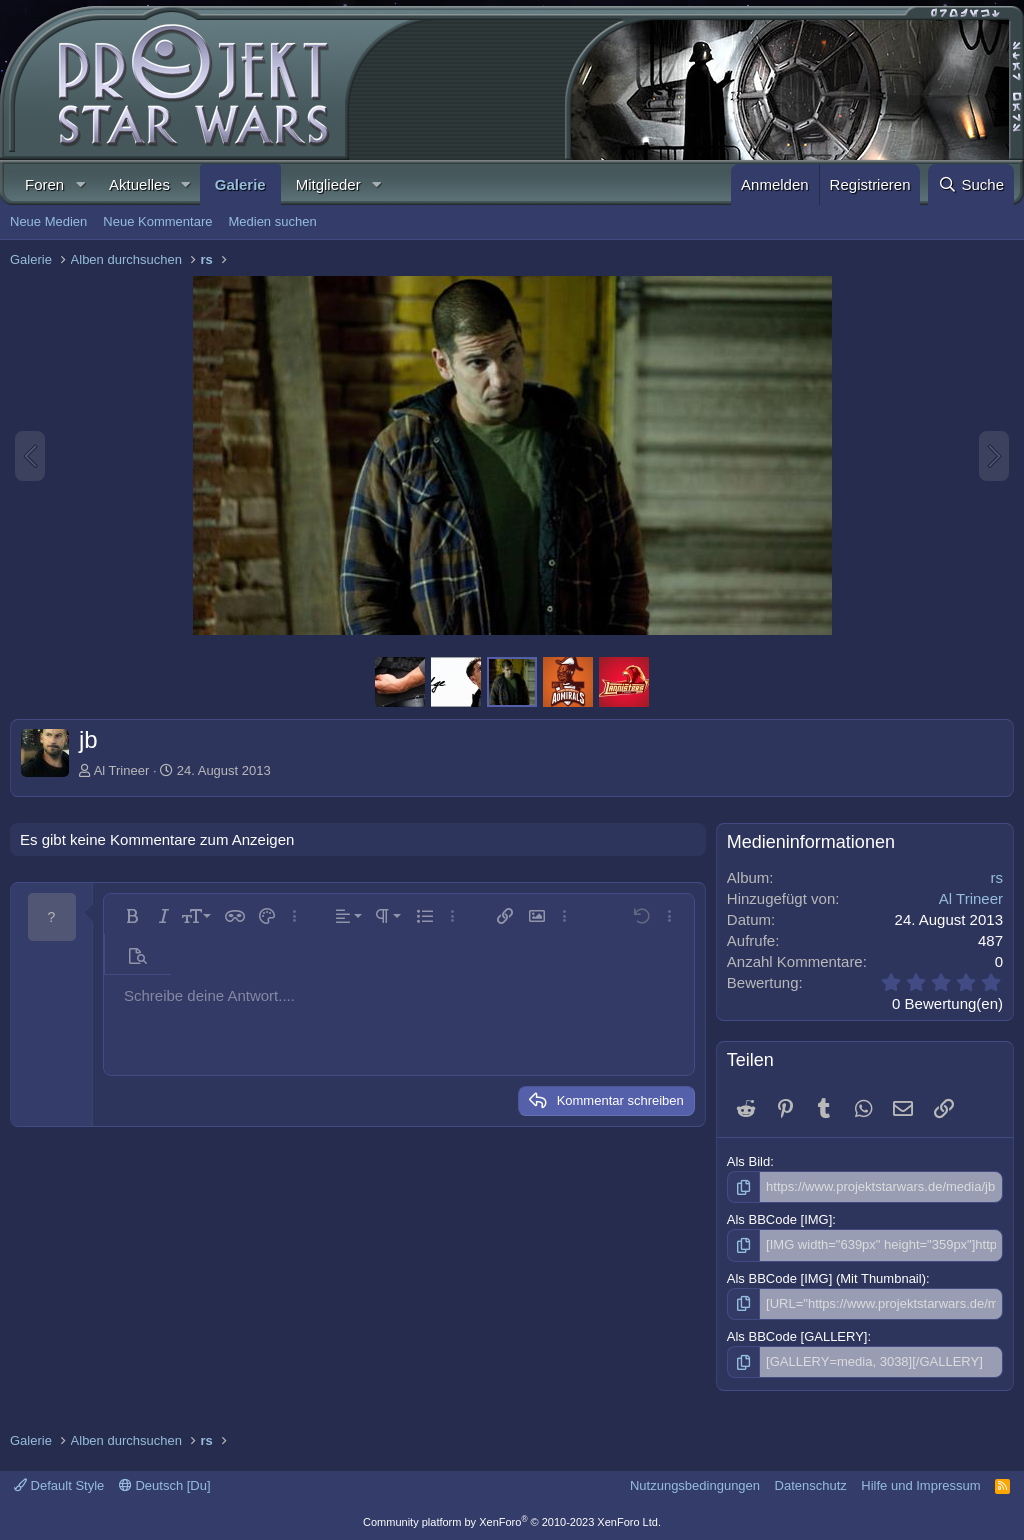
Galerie (240, 184)
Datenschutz (811, 1485)
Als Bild (748, 1161)
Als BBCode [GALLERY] (797, 1336)
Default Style (59, 1485)
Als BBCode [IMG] (779, 1219)
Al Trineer (122, 770)
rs (997, 877)
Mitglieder (328, 184)
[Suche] (971, 184)
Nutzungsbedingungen (695, 1485)
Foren (44, 184)
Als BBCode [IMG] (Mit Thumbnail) (826, 1278)
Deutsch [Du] (165, 1485)
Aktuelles (139, 184)
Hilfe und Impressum (920, 1485)
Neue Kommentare (157, 221)
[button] (80, 184)
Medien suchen (272, 221)
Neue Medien (48, 221)
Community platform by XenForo (512, 1522)
